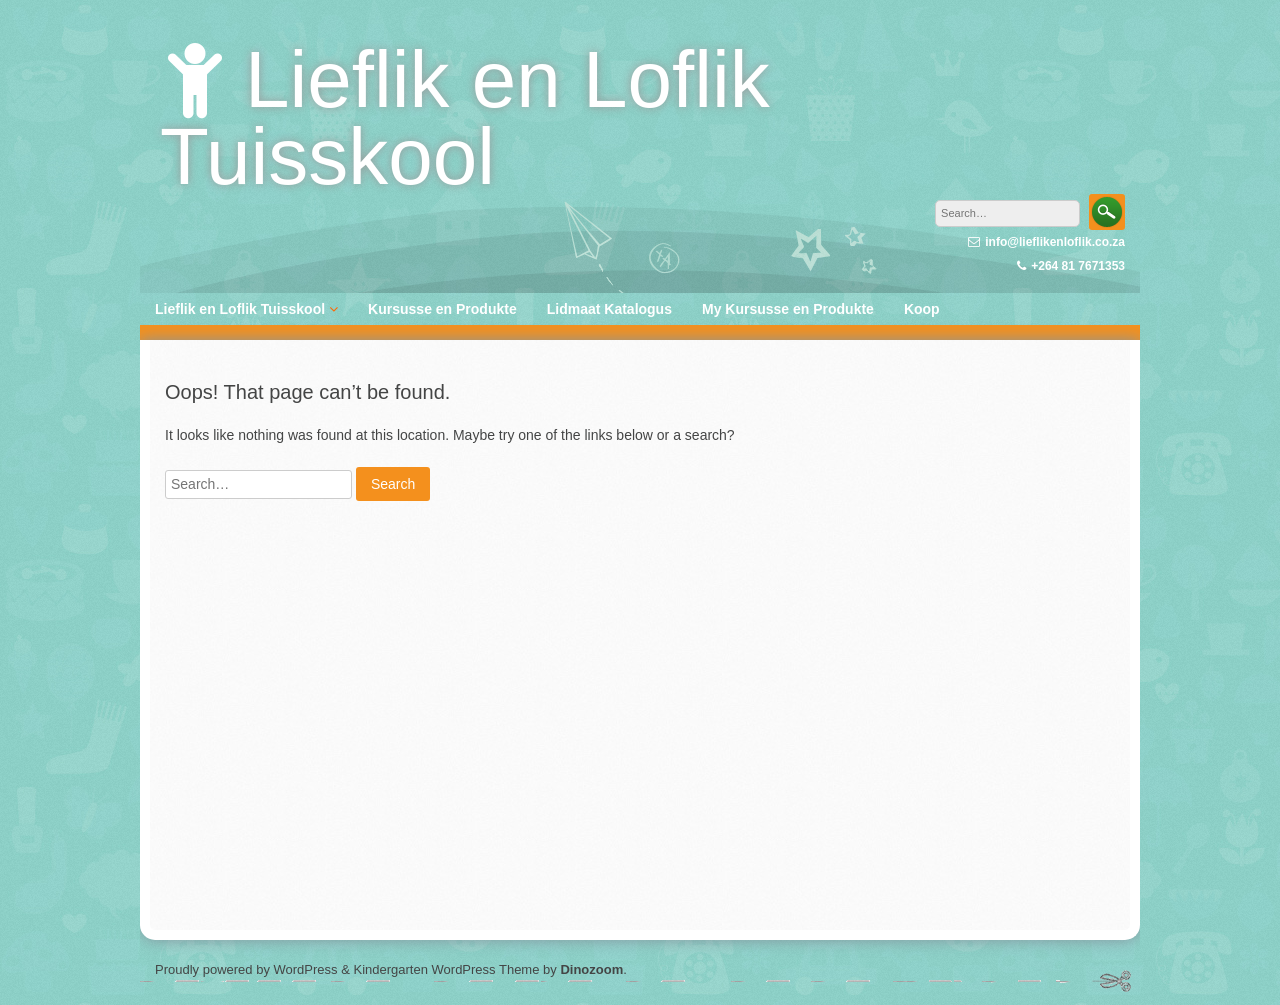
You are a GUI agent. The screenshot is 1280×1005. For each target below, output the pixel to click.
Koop (922, 309)
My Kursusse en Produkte (788, 309)
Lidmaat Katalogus (609, 309)
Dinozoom (591, 969)
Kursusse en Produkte (442, 309)
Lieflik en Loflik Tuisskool (465, 118)
